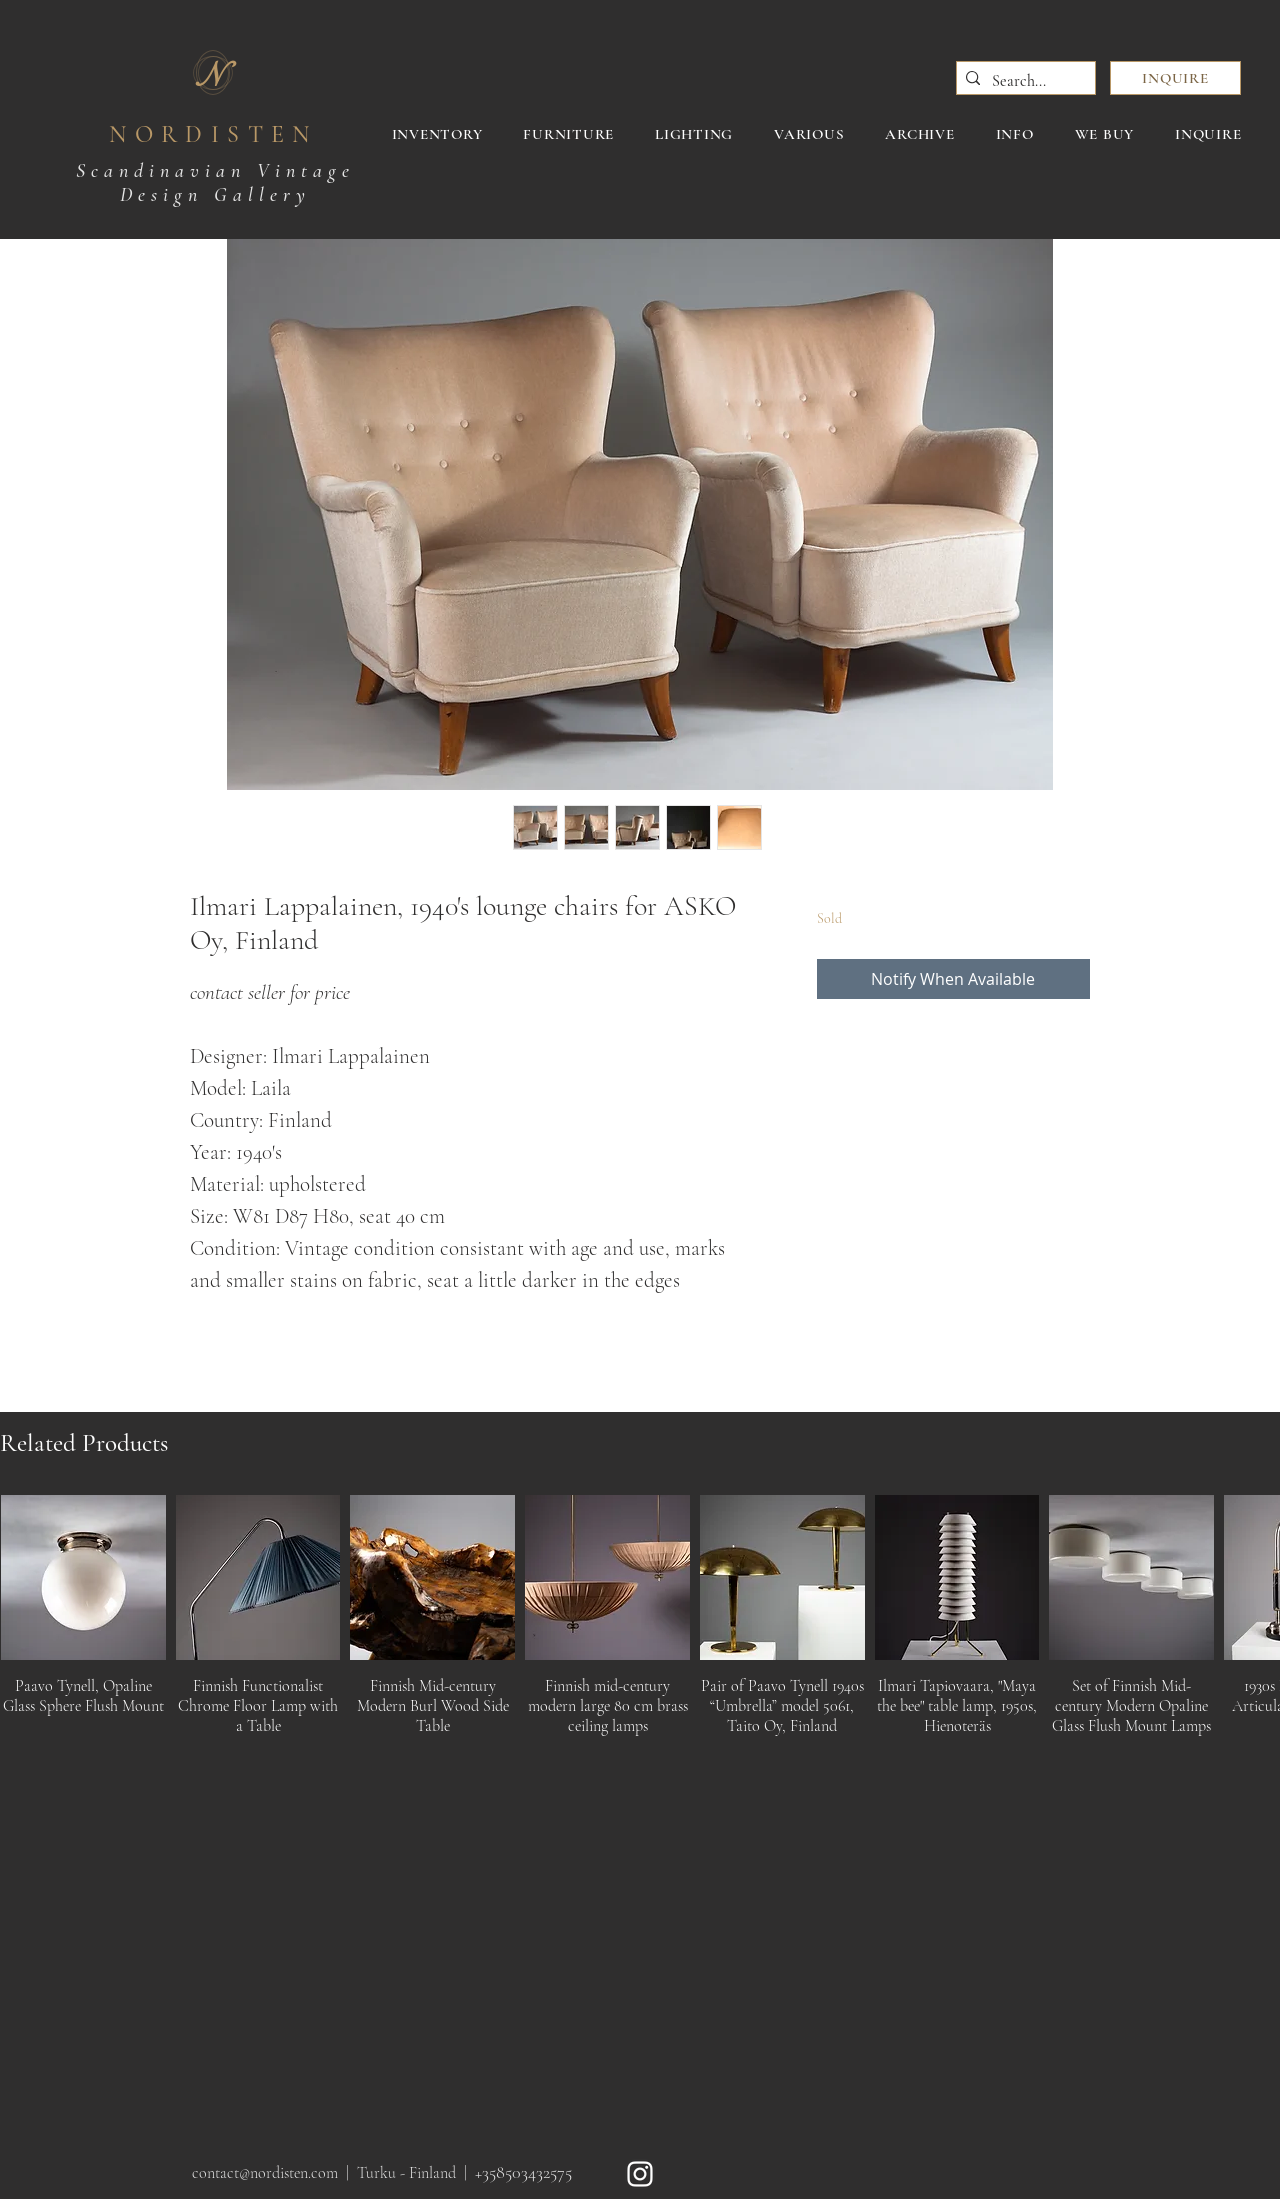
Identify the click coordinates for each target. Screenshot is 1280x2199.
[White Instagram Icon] (640, 2174)
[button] (1175, 78)
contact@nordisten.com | (274, 2173)
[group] (640, 1621)
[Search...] (1022, 81)
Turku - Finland (406, 2173)
